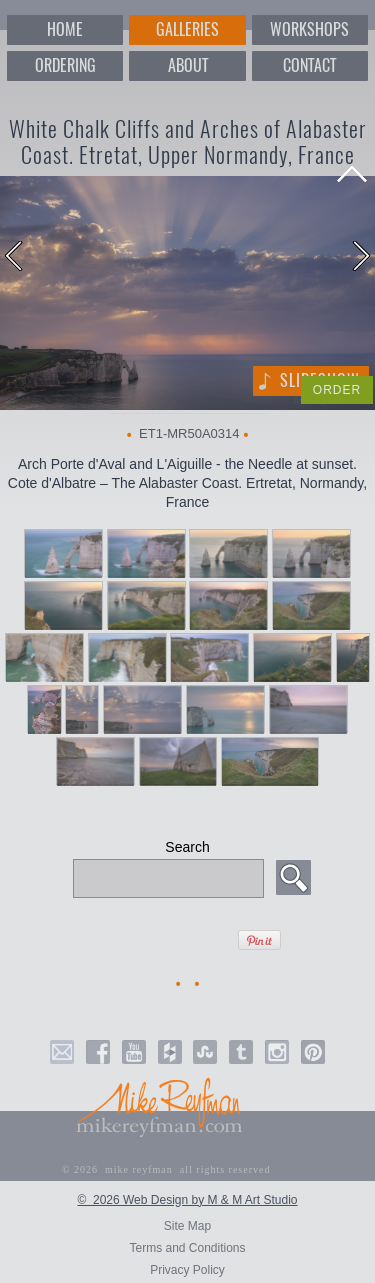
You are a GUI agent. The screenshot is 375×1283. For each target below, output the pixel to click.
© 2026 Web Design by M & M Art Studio (187, 1200)
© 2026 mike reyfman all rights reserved (166, 1169)
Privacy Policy (187, 1270)
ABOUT (188, 65)
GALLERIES (187, 29)
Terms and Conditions (187, 1248)
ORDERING (65, 65)
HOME (65, 29)
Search (187, 847)
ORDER (337, 390)
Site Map (187, 1226)
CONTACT (309, 65)
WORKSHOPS (309, 29)
